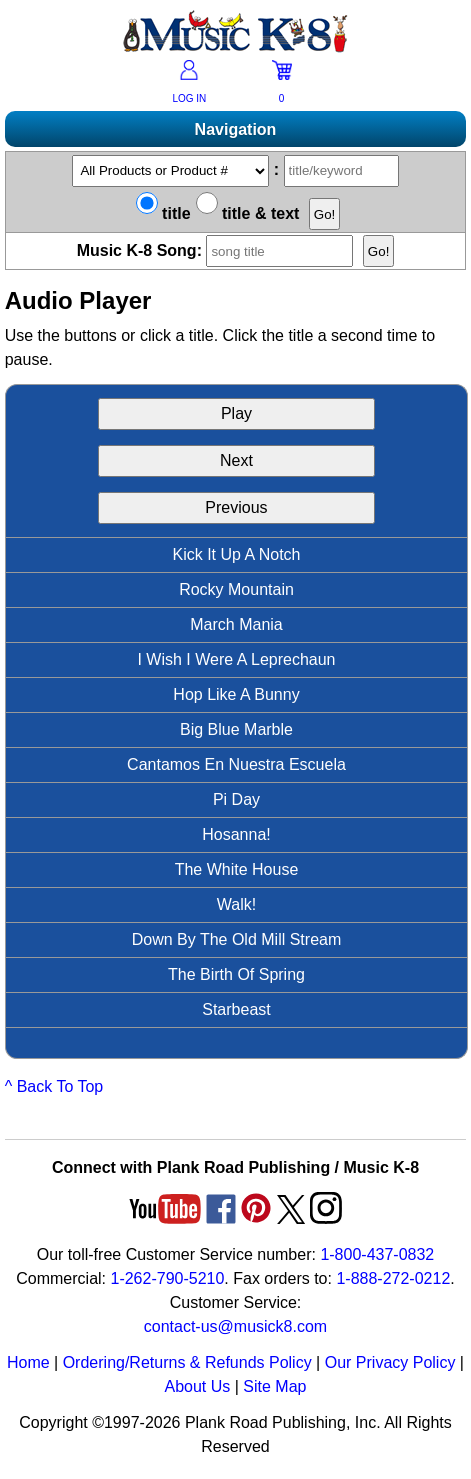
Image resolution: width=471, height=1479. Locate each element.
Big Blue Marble (236, 729)
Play (236, 413)
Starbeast (236, 1009)
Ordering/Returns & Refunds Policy (187, 1362)
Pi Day (236, 799)
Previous (236, 507)
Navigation (236, 129)
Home (28, 1362)
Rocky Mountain (236, 589)
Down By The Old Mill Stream (237, 939)
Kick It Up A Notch (236, 554)
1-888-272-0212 (393, 1278)
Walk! (236, 904)
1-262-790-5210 (167, 1278)
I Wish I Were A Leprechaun (236, 659)
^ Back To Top (54, 1086)
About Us (197, 1386)
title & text (248, 213)
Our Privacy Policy (390, 1362)
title (163, 213)
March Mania (236, 624)
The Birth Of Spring (236, 974)
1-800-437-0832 (377, 1254)
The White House (237, 869)
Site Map (274, 1386)
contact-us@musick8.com (235, 1326)
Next (236, 460)
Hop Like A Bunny (236, 694)
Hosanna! (236, 834)
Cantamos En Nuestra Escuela (236, 764)
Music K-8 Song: (220, 250)
